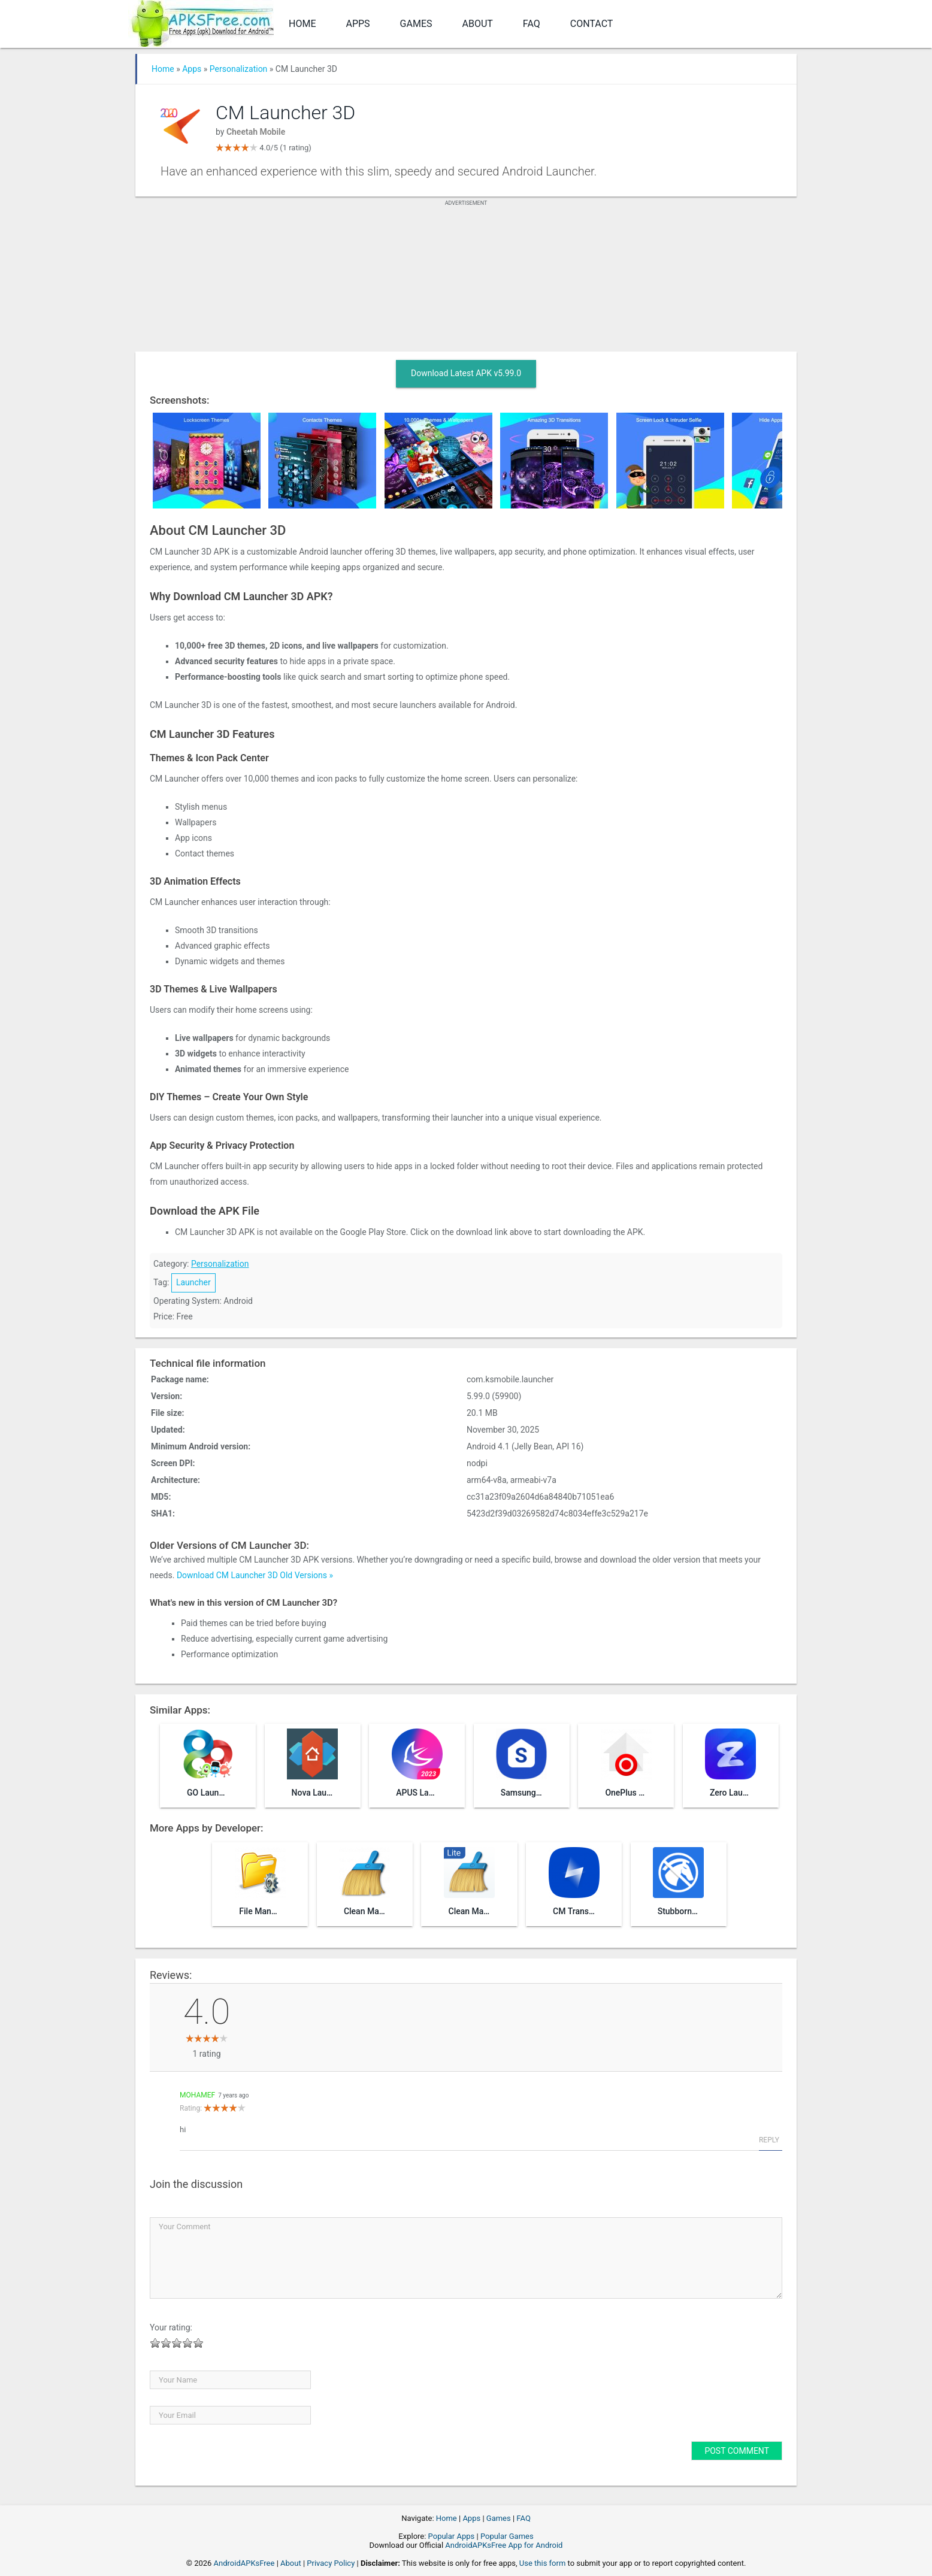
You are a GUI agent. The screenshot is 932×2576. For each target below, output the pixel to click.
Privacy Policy (331, 2563)
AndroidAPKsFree (244, 2563)
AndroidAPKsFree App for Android (503, 2545)
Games (416, 23)
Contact (591, 23)
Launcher (193, 1282)
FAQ (531, 23)
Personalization (239, 69)
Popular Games (507, 2536)
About (477, 23)
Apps (358, 23)
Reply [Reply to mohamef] (769, 2140)
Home (302, 23)
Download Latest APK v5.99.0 (466, 373)
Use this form (542, 2563)
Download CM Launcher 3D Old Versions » (255, 1575)
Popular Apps (451, 2536)
